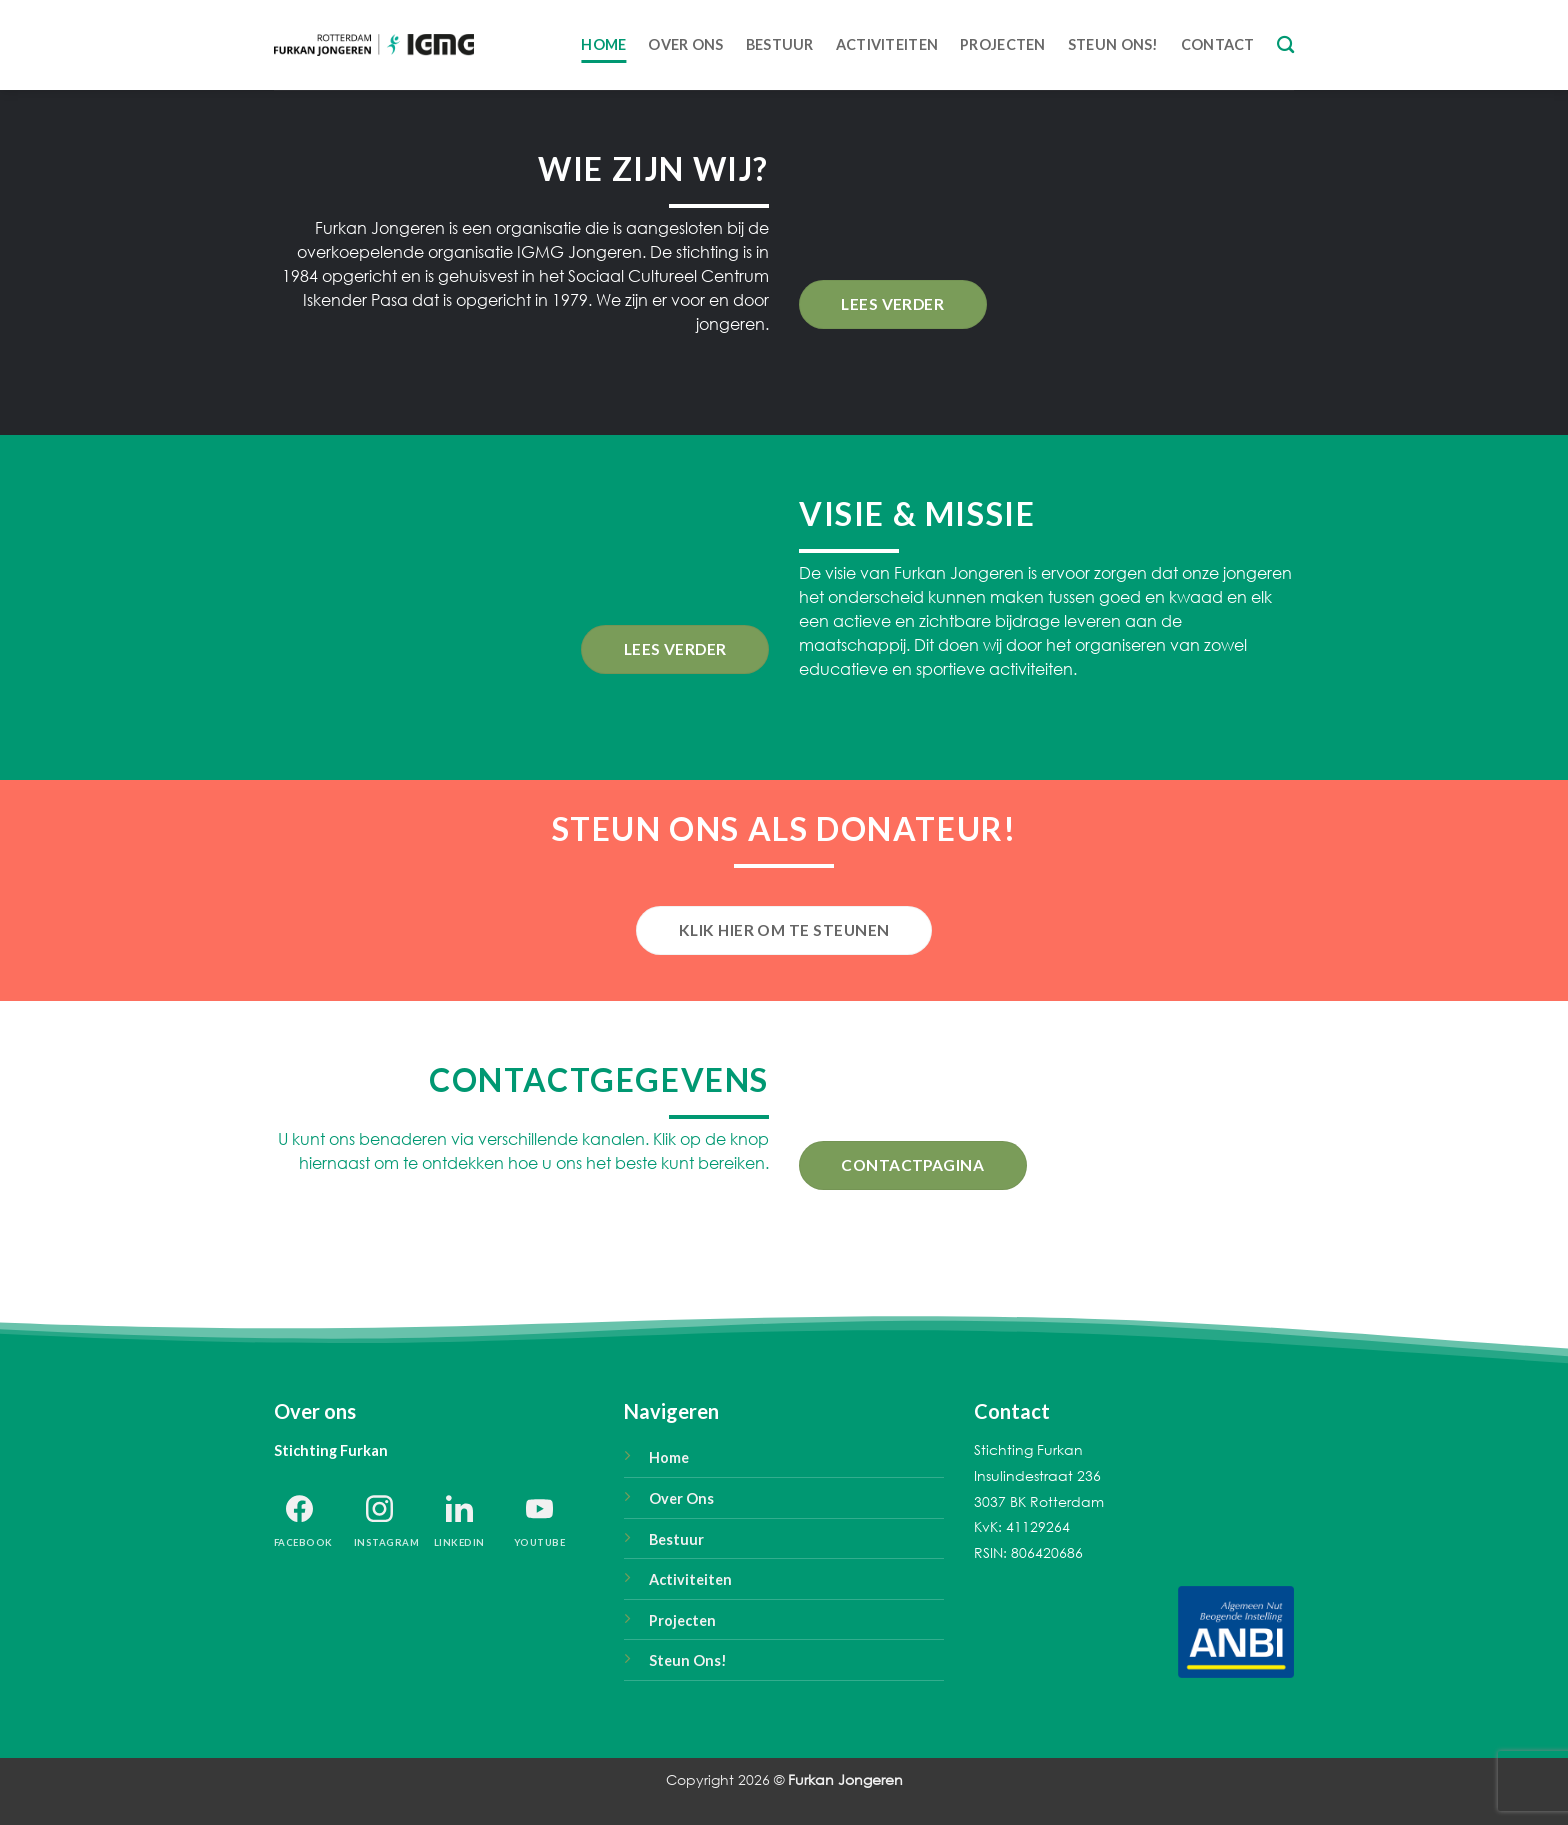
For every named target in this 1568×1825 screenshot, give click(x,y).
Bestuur (780, 44)
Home (603, 44)
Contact (1218, 44)
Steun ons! (1113, 44)
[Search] (1285, 45)
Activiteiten (887, 44)
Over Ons (685, 44)
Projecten (1003, 44)
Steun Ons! (688, 1660)
